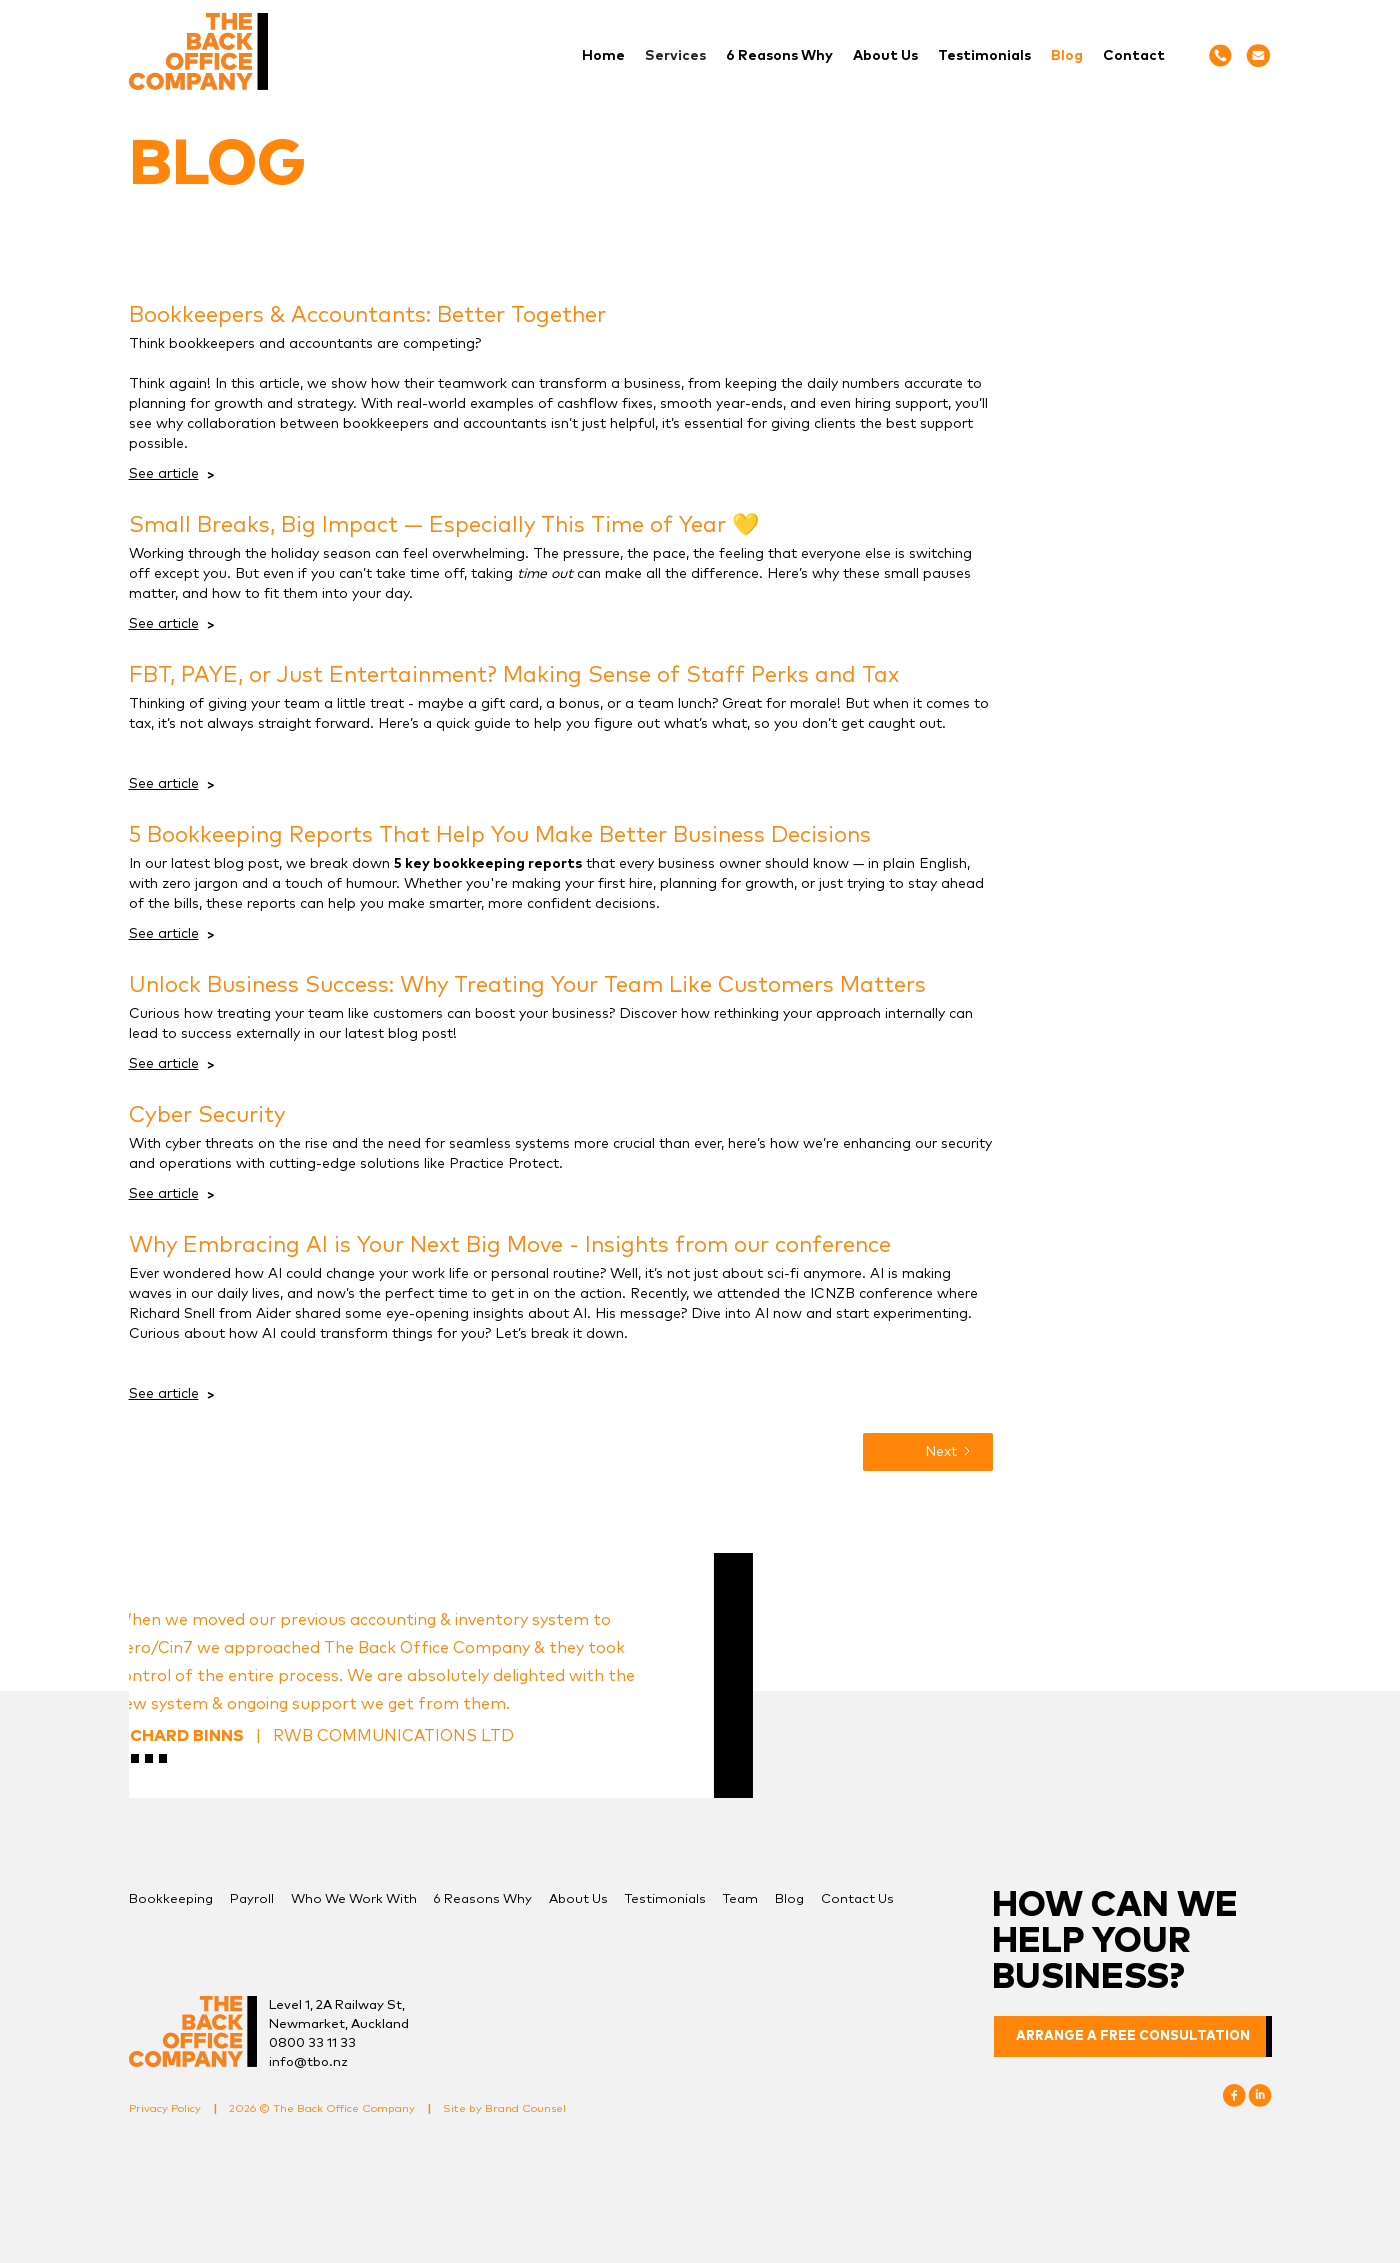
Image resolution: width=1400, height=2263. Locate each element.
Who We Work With (354, 1899)
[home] (198, 51)
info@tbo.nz (308, 2062)
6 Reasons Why (779, 56)
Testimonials (984, 56)
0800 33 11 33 (312, 2043)
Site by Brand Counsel (504, 2108)
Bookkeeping (171, 1899)
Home (603, 56)
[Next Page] (928, 1452)
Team (740, 1899)
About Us (885, 56)
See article (164, 474)
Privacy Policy (165, 2108)
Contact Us (857, 1899)
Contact (1134, 56)
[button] (675, 56)
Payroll (252, 1899)
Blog (1067, 56)
